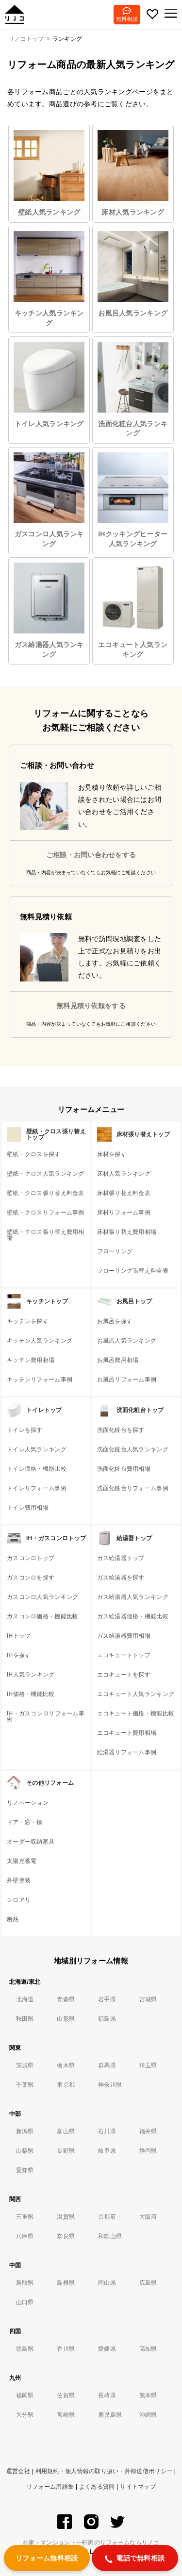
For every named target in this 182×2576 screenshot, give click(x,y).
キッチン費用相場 (30, 1360)
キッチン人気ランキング (49, 278)
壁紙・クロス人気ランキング (45, 1173)
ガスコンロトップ (30, 1558)
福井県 (148, 2131)
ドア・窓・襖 (25, 1822)
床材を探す (112, 1154)
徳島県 (25, 2348)
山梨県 (25, 2150)
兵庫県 (25, 2236)
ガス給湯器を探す (121, 1577)
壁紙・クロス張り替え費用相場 (45, 1235)
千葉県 (25, 2084)
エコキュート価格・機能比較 (136, 1713)
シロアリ (19, 1899)
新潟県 (25, 2131)
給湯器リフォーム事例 (127, 1752)
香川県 (66, 2348)
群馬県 (107, 2065)
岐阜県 (107, 2150)
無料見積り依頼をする (91, 1006)
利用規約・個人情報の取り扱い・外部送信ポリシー (103, 2471)
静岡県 (148, 2150)
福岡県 (25, 2395)
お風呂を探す (115, 1321)
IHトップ (19, 1635)
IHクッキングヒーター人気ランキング (133, 500)
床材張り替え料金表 (124, 1193)
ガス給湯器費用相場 (124, 1635)
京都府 (107, 2216)
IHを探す (19, 1655)
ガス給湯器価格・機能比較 (132, 1616)
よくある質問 (97, 2486)
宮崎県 (66, 2414)
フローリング (115, 1251)
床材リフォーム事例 (124, 1212)
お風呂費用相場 (118, 1360)
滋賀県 (66, 2216)
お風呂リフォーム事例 (127, 1379)
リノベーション (28, 1802)
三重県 (25, 2216)
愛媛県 (107, 2348)
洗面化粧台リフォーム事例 (132, 1488)
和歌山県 (110, 2236)
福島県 (107, 2018)
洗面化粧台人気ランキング (133, 389)
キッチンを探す (28, 1321)
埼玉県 (148, 2065)
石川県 (107, 2131)
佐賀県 (66, 2395)
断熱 (13, 1919)
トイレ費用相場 (28, 1507)
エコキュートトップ (124, 1655)
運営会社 (18, 2471)
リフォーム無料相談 (47, 2558)
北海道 (25, 1999)
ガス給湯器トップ (121, 1558)
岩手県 (107, 1999)
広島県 (148, 2282)
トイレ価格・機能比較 (36, 1468)
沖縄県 (148, 2414)
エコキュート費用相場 (127, 1732)
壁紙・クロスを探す (34, 1154)
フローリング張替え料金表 (132, 1270)
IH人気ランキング (31, 1674)
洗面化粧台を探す (121, 1430)
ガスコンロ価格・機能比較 (42, 1616)
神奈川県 (110, 2084)
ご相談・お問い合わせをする (91, 855)
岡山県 (107, 2282)
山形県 (66, 2018)
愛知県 (25, 2170)
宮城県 (148, 1999)
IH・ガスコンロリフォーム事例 (45, 1716)
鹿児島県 (110, 2414)
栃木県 (66, 2065)
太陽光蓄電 (21, 1861)
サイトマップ (138, 2486)
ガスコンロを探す (30, 1577)
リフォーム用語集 (50, 2486)
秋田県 (25, 2018)
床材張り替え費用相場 (127, 1232)
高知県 (148, 2348)
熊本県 (148, 2395)
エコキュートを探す (124, 1674)
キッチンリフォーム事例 (39, 1379)
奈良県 (66, 2236)
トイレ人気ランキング (49, 385)
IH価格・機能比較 (31, 1694)
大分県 (25, 2414)
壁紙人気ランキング (49, 173)
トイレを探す (25, 1430)
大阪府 (148, 2216)
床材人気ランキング (133, 173)
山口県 (25, 2302)
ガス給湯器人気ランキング (49, 610)
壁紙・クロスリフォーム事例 (45, 1212)
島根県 (66, 2282)
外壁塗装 (19, 1880)
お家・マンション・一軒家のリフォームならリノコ (90, 2542)
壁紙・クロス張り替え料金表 (45, 1193)
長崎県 (107, 2395)
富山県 (66, 2131)
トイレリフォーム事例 (36, 1488)
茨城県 (25, 2065)
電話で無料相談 (135, 2558)
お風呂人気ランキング (133, 274)
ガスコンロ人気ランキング (49, 500)
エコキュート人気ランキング (133, 610)
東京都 (66, 2084)
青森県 (66, 1999)
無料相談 (127, 19)
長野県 (66, 2150)
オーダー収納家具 (30, 1841)
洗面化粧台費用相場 (124, 1468)
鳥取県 (25, 2282)
